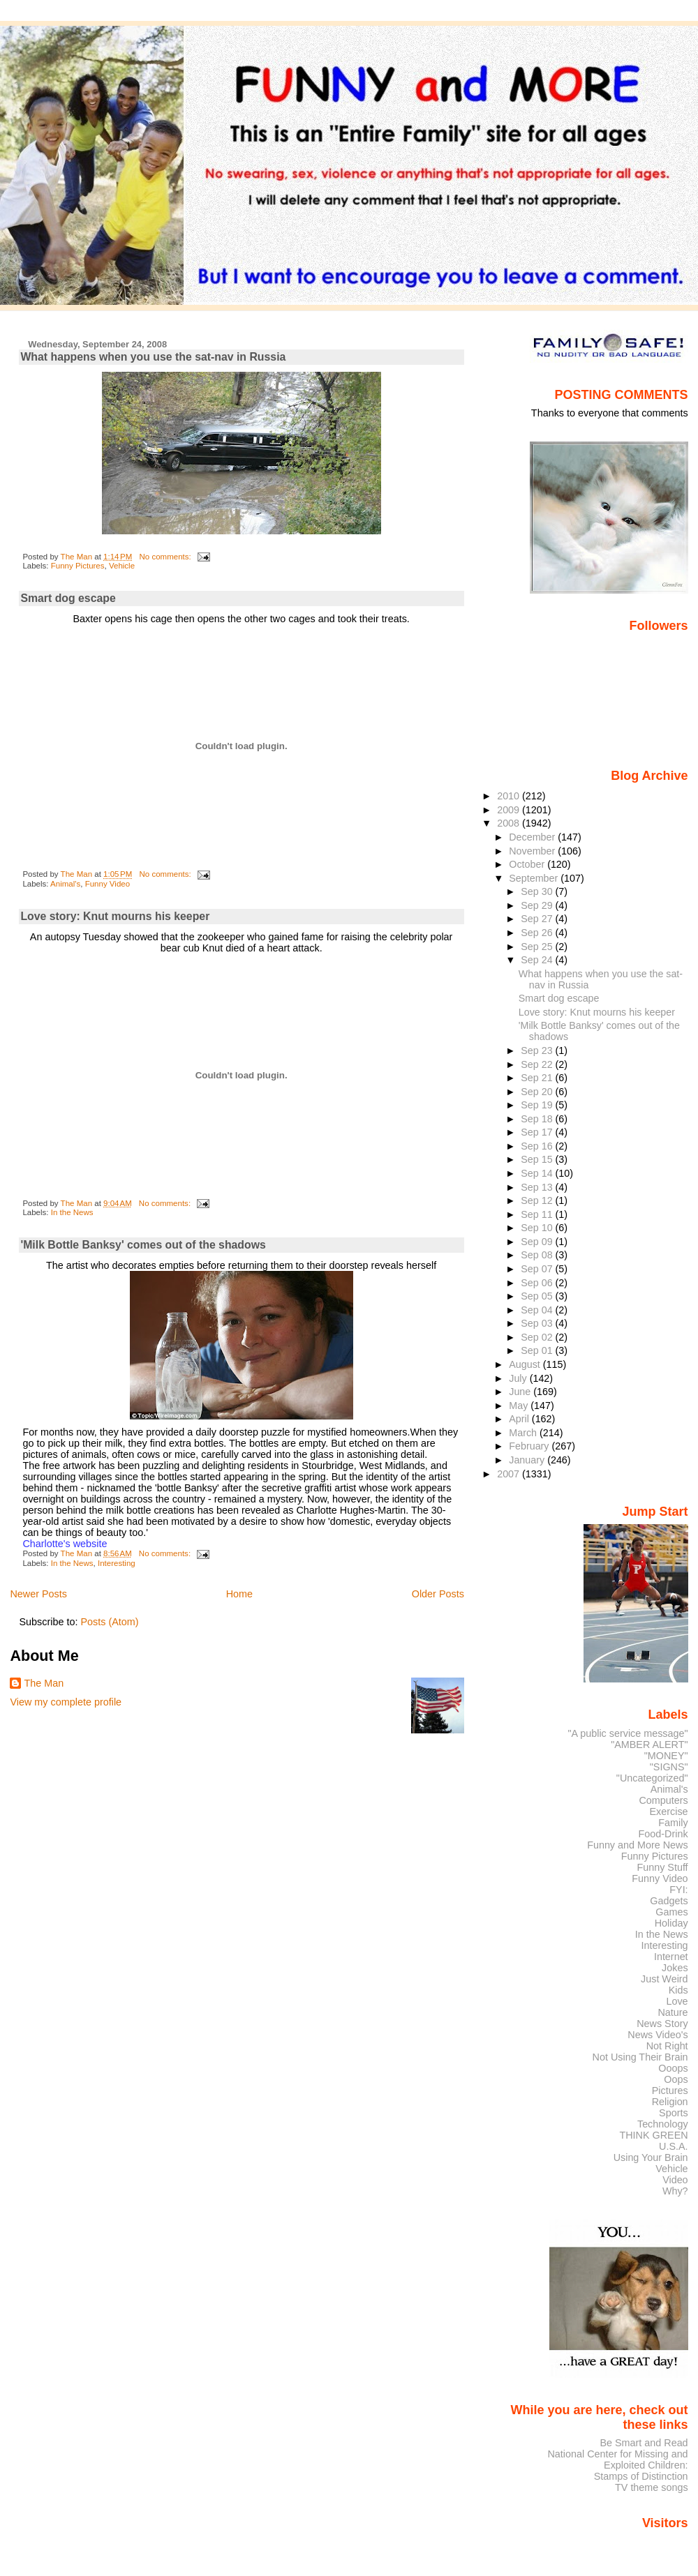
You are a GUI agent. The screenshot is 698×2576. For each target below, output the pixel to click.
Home (239, 1593)
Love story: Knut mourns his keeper (114, 916)
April (520, 1418)
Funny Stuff (662, 1867)
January (528, 1460)
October (528, 864)
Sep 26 (538, 932)
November (533, 851)
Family (673, 1822)
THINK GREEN (653, 2135)
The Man (44, 1683)
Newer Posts (38, 1593)
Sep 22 (538, 1064)
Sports (673, 2112)
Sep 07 (538, 1268)
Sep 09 (538, 1241)
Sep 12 (538, 1200)
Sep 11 (538, 1214)
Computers (663, 1800)
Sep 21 (538, 1077)
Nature (673, 2012)
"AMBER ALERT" (649, 1744)
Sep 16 (538, 1146)
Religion (670, 2101)
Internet (671, 1956)
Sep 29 (538, 905)
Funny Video (107, 884)
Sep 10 (538, 1227)
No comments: (166, 556)
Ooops (673, 2068)
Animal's (65, 884)
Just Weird (664, 1978)
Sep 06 (538, 1282)
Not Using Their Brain (640, 2057)
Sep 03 (538, 1323)
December (533, 837)
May (519, 1405)
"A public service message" (627, 1733)
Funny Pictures (78, 566)
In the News (72, 1212)
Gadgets (669, 1900)
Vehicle (122, 566)
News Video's (658, 2034)
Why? (675, 2191)
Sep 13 (538, 1187)
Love (677, 2001)
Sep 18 (538, 1118)
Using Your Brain (651, 2157)
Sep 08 (538, 1254)
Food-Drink (663, 1833)
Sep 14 (538, 1173)
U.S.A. (673, 2146)
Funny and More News (637, 1845)
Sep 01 (538, 1350)
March (524, 1432)
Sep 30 (538, 891)
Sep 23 (538, 1050)
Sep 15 (538, 1159)
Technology (662, 2124)
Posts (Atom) (109, 1621)
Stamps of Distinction (641, 2476)
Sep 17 (538, 1132)
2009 (509, 809)
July (519, 1378)
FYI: (678, 1889)
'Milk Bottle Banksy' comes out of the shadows (142, 1245)
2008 (509, 823)
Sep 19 (538, 1104)
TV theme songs (651, 2487)
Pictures (670, 2090)
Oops (676, 2079)
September (534, 878)
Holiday (671, 1923)
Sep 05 (538, 1296)
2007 (509, 1473)
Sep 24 (538, 959)
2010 (509, 795)
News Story (662, 2023)
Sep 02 (538, 1337)
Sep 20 (538, 1091)
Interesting (116, 1563)
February (530, 1446)
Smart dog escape (67, 598)
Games (671, 1912)
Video (675, 2179)
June (521, 1391)
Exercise (669, 1811)
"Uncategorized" (652, 1778)
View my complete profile (65, 1702)
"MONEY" (666, 1755)
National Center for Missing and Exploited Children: (617, 2459)
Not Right (667, 2045)
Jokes (675, 1967)
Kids (678, 1990)
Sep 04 (538, 1310)
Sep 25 (538, 946)
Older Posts (438, 1593)
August (526, 1364)
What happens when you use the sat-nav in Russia (152, 357)
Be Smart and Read (644, 2442)
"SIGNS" (669, 1766)
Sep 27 (538, 918)
